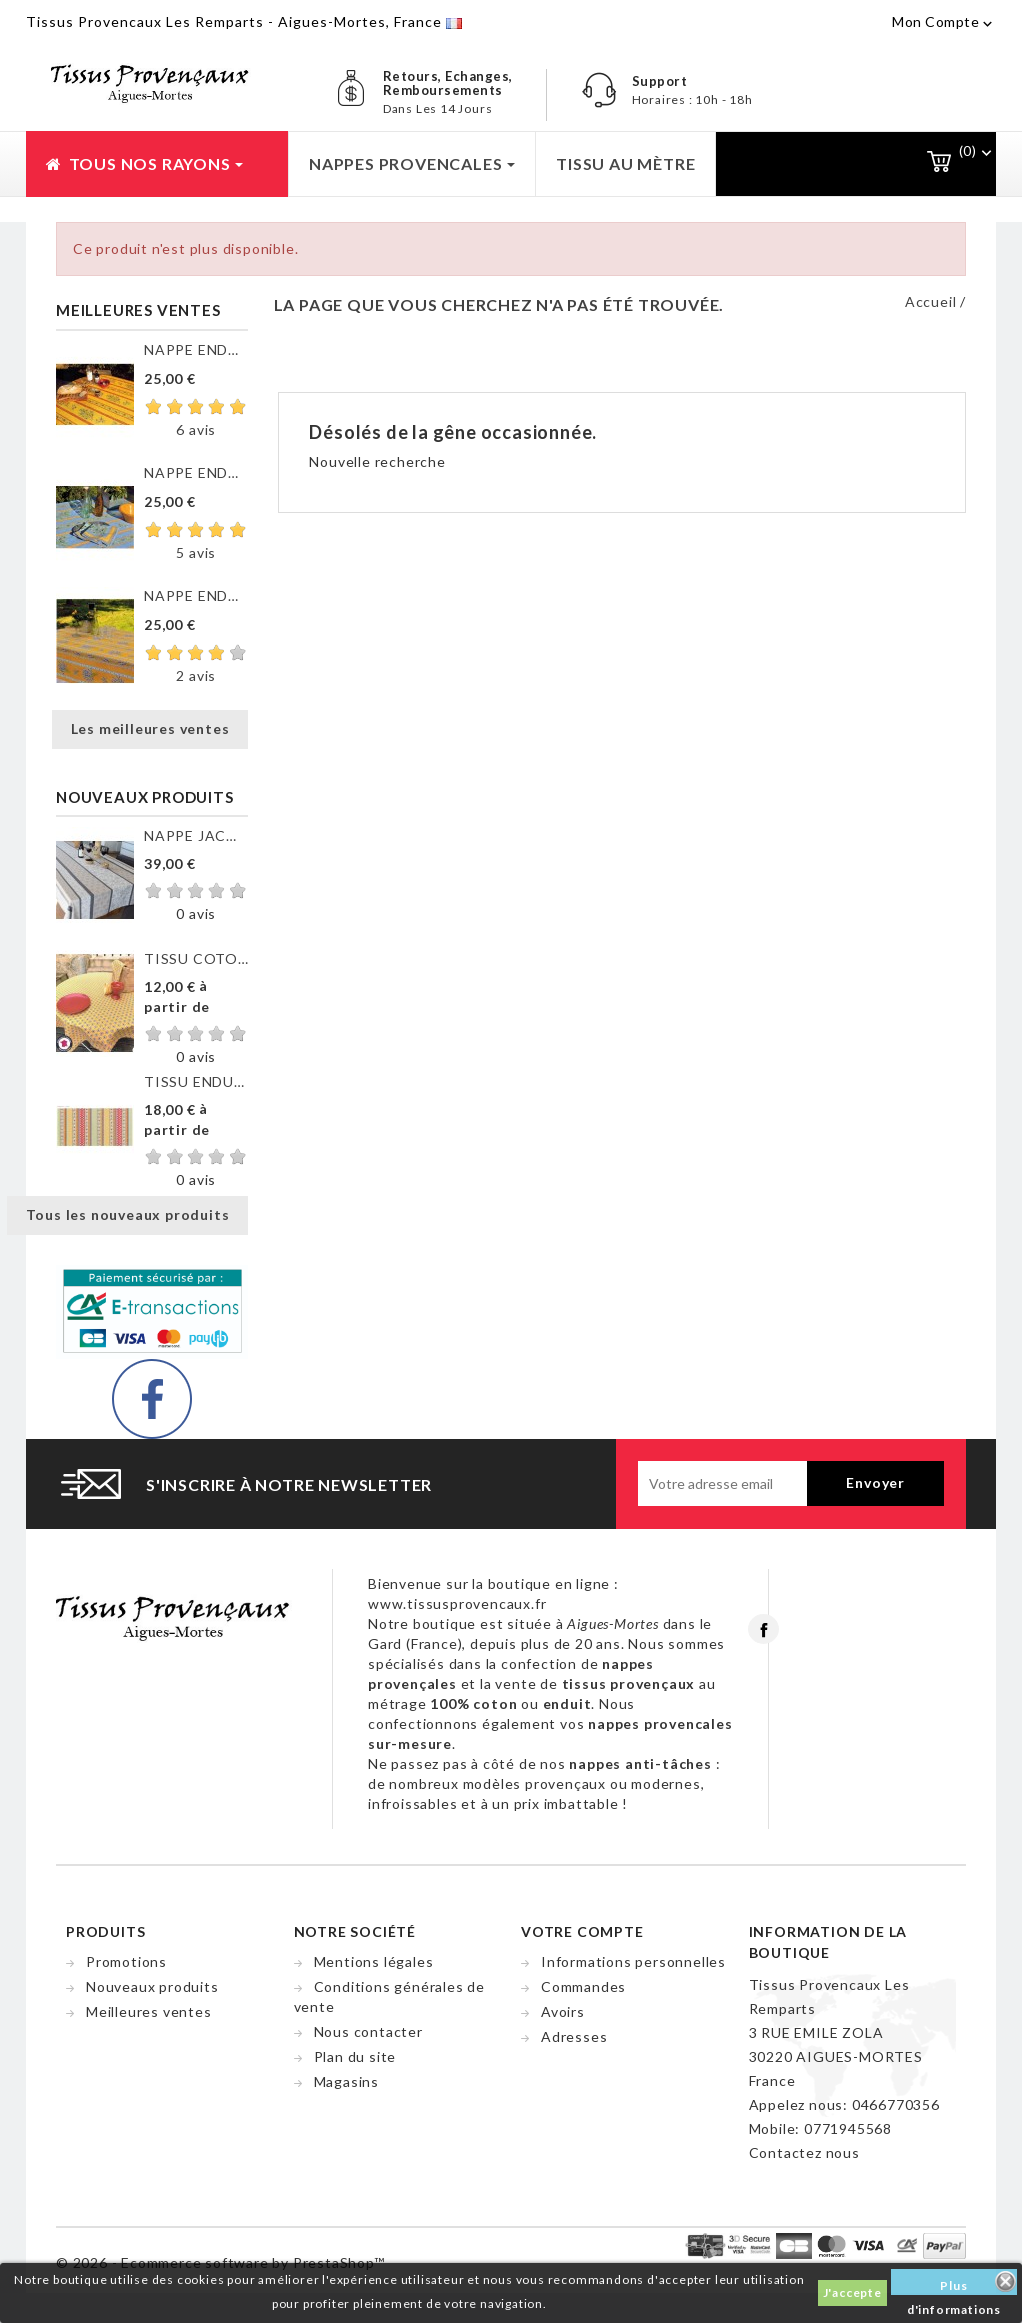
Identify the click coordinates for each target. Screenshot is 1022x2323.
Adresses (574, 2036)
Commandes (583, 1986)
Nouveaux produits (152, 1986)
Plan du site (355, 2056)
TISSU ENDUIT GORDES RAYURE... (196, 1081)
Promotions (126, 1961)
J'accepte (852, 2292)
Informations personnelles (633, 1961)
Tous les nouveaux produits (128, 1214)
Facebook (763, 1629)
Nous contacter (368, 2031)
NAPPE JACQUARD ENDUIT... (196, 835)
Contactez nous (804, 2152)
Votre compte (582, 1931)
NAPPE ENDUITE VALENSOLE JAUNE (196, 595)
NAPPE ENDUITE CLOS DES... (196, 349)
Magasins (346, 2081)
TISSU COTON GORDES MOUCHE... (196, 958)
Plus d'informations (954, 2286)
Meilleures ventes (149, 2011)
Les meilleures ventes (150, 728)
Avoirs (563, 2011)
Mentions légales (374, 1961)
